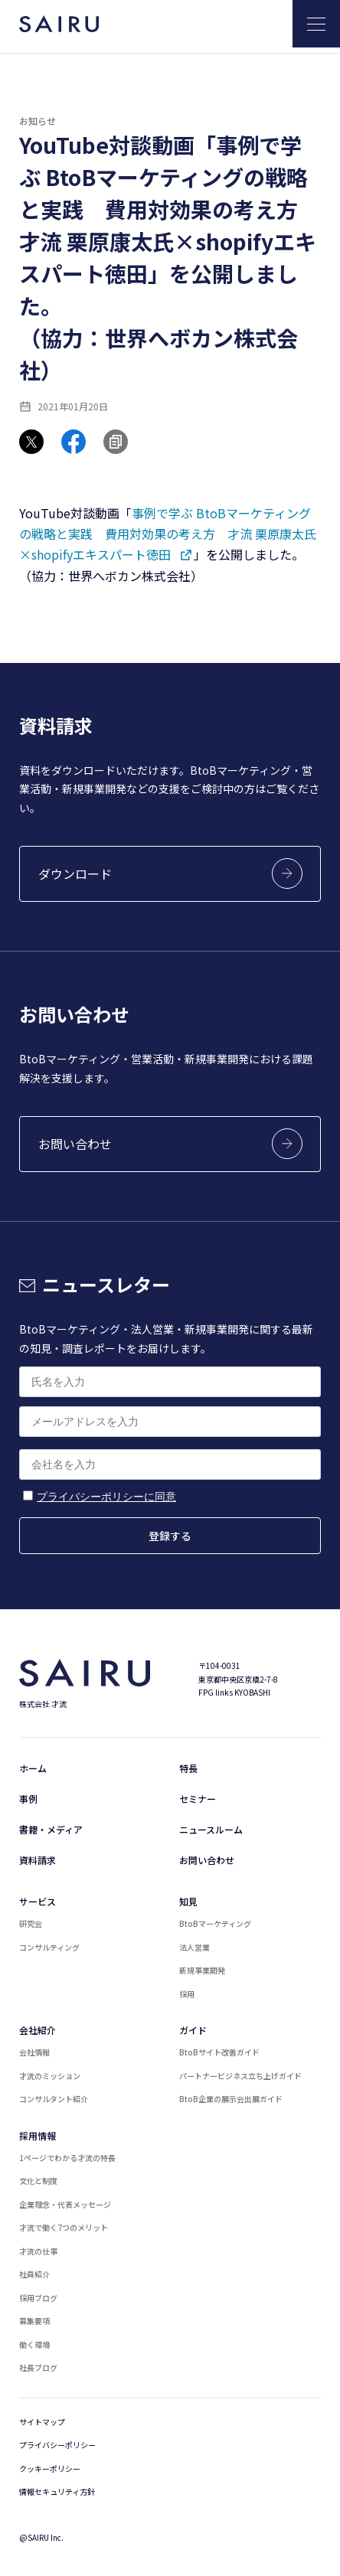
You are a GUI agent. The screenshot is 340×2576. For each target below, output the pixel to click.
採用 (187, 1994)
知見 (188, 1901)
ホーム (33, 1767)
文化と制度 (38, 2180)
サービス (37, 1901)
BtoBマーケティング (215, 1923)
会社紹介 (37, 2029)
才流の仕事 (38, 2251)
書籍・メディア (51, 1829)
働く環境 (34, 2344)
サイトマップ (42, 2421)
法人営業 (194, 1947)
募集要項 (34, 2320)
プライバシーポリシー (57, 2444)
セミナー (197, 1798)
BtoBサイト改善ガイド (219, 2052)
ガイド (193, 2029)
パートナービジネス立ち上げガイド (240, 2075)
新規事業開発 (202, 1970)
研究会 (30, 1923)
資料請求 (37, 1859)
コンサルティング (49, 1947)
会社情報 (34, 2052)
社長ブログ (38, 2367)
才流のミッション (49, 2075)
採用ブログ (38, 2297)
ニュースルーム (211, 1829)
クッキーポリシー (49, 2468)
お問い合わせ (206, 1859)
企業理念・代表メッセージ (65, 2204)
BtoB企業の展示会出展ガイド (231, 2098)
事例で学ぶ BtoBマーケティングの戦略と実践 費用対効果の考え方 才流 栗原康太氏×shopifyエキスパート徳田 (167, 533)
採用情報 (37, 2135)
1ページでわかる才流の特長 (67, 2157)
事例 (28, 1798)
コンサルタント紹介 (53, 2098)
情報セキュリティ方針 (57, 2491)
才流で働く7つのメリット (63, 2227)
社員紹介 (34, 2274)
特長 (188, 1767)
